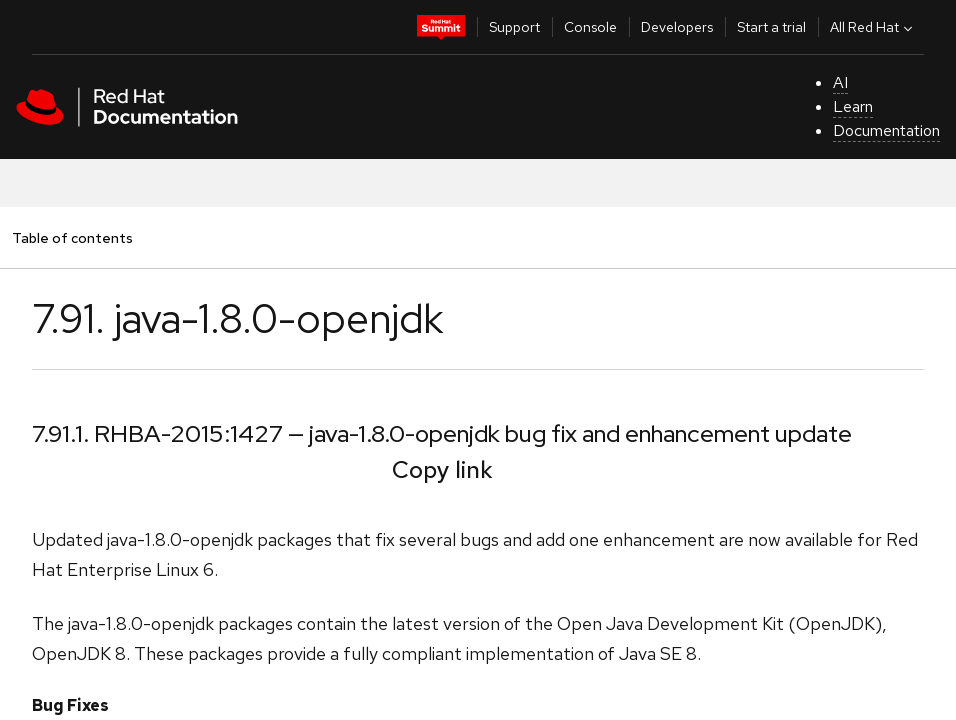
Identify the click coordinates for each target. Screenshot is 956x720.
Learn (853, 106)
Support (514, 27)
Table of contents (72, 237)
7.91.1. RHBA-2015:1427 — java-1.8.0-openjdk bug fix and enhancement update (442, 433)
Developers (677, 27)
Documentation (886, 130)
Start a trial (771, 27)
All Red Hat (873, 27)
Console (590, 27)
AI (840, 82)
